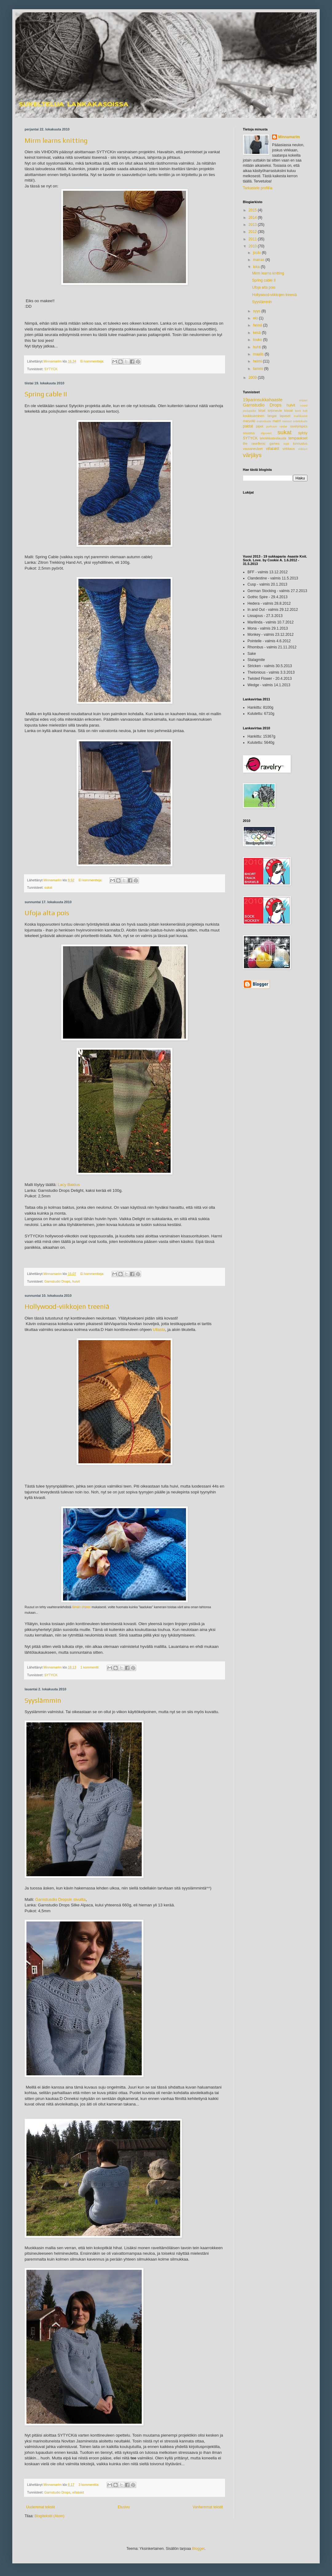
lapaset (285, 416)
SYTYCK (50, 369)
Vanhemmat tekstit (208, 2507)
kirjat (261, 410)
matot (276, 421)
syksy (302, 433)
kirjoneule (275, 410)
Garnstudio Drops (57, 1281)
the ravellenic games (261, 443)
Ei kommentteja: (92, 361)
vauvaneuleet (253, 449)
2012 (253, 232)
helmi (258, 361)
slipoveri (266, 433)
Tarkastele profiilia (257, 188)
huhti (257, 347)
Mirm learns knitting (56, 140)
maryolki (249, 421)
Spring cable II (46, 394)
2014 (253, 217)
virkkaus (289, 449)
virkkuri (302, 449)
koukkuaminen (253, 416)
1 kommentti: (90, 1667)
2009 (253, 377)
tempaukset (297, 438)
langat (271, 416)
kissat (288, 410)
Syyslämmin (43, 1700)
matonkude (264, 421)
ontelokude (300, 421)
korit (298, 410)
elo (256, 318)
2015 (253, 210)
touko (258, 340)
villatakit (78, 2492)
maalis (259, 354)
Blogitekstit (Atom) (49, 2516)
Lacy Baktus (69, 1184)
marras (259, 260)
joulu (257, 252)
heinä (258, 325)
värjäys (252, 455)
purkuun (271, 426)
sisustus (249, 433)
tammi (258, 369)
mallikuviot (300, 416)
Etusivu (124, 2507)
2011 (253, 239)
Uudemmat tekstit (40, 2507)
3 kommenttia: (89, 2484)
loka (257, 267)
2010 (253, 246)
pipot (259, 426)
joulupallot (249, 410)
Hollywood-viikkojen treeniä (67, 1306)
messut (287, 421)
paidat (248, 426)
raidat (283, 426)
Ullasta (159, 1329)
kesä (257, 333)
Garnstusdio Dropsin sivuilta (60, 1899)
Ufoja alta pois (47, 913)
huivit (76, 1281)
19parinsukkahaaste (263, 399)
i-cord (303, 405)
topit (286, 443)
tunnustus (300, 443)
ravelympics (298, 426)
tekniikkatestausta (273, 438)
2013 (253, 224)
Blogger (198, 2548)
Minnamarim (289, 137)
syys (257, 311)
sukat (48, 887)
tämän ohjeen (81, 1607)
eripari (303, 400)
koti (305, 410)
